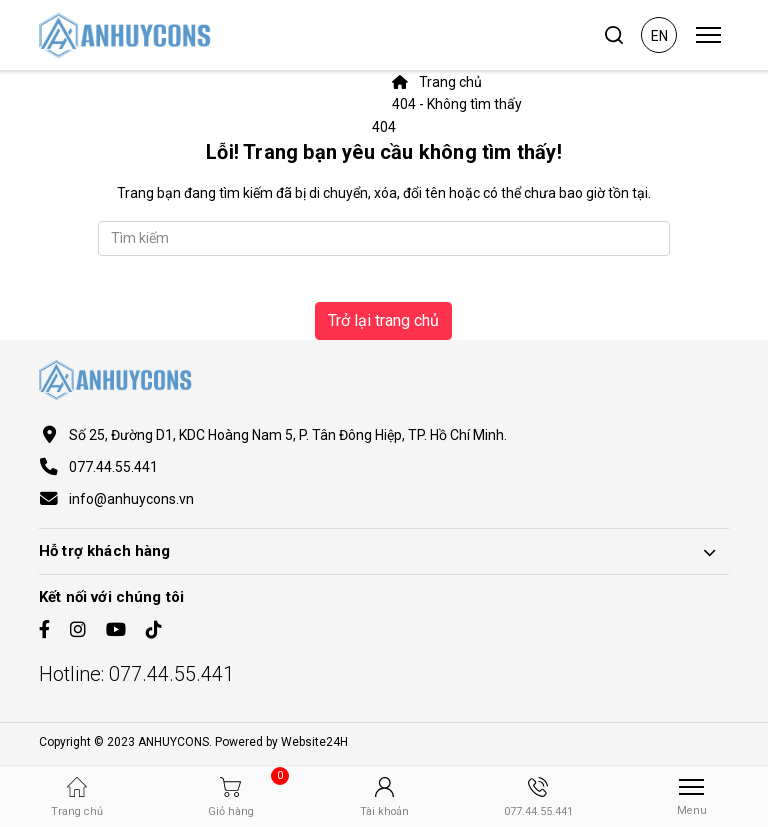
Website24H (314, 742)
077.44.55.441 (113, 467)
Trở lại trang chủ (383, 320)
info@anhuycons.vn (131, 499)
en (659, 36)
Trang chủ (437, 82)
